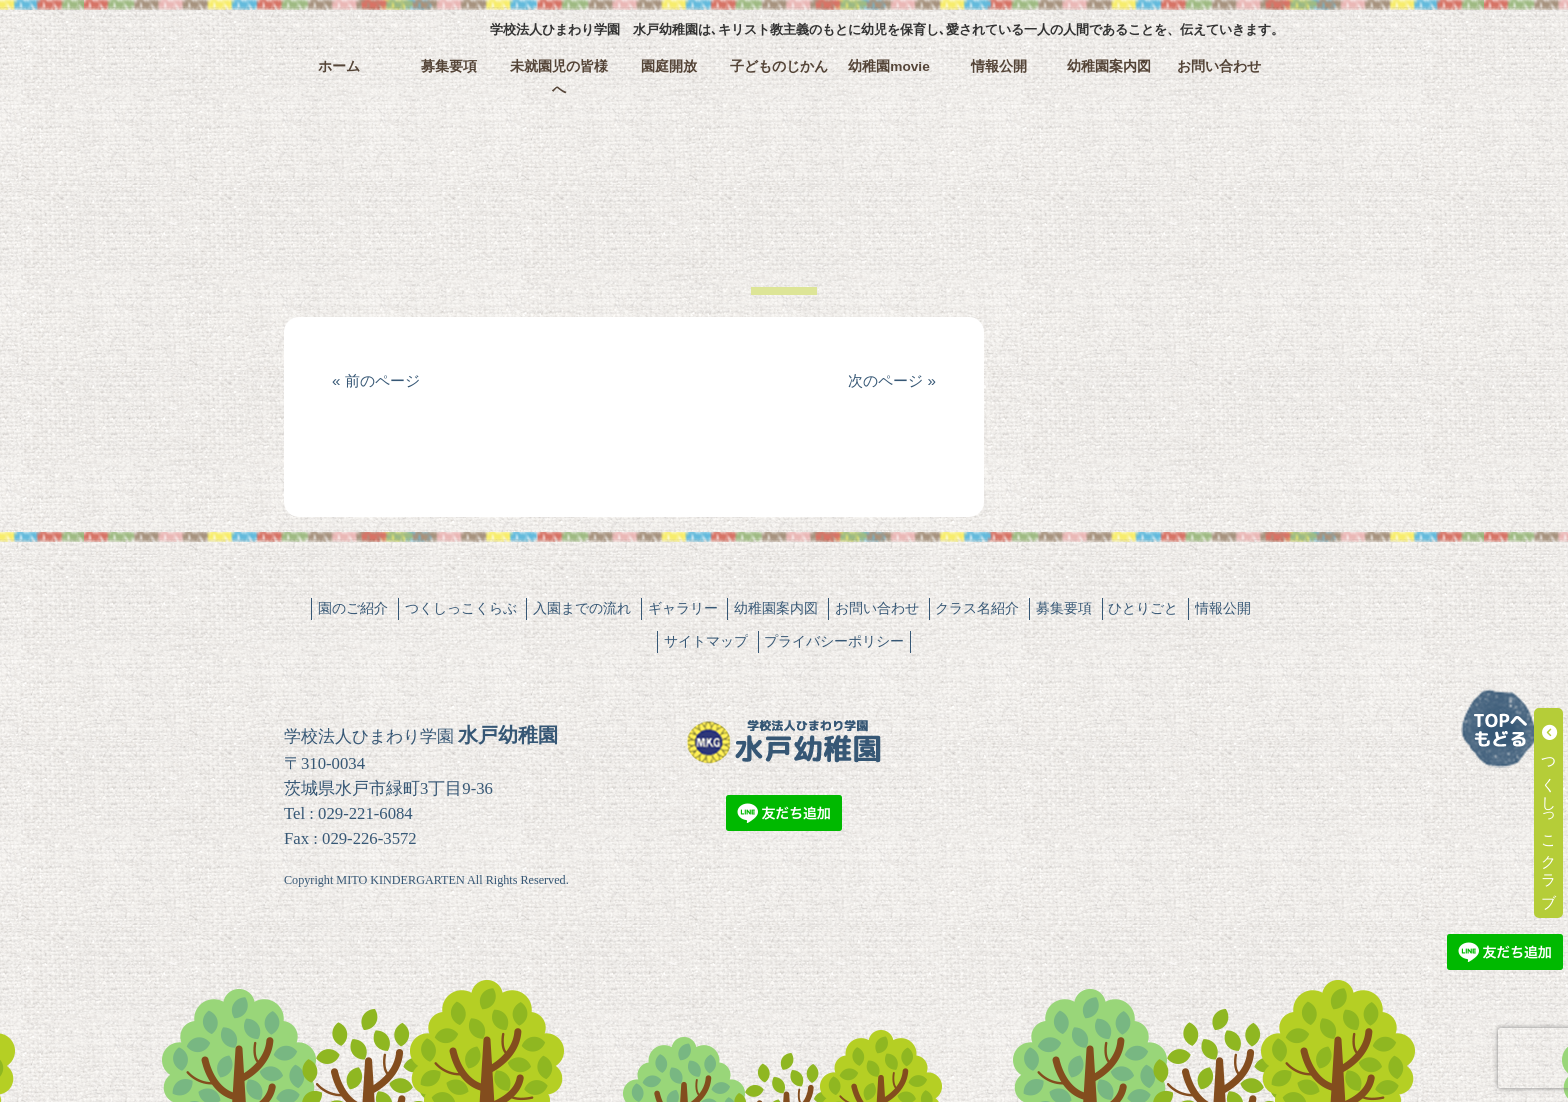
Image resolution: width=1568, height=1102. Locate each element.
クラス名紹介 (977, 608)
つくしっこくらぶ (461, 608)
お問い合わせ (1219, 66)
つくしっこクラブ (1549, 813)
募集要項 (449, 66)
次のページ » (892, 380)
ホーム (339, 66)
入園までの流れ (582, 608)
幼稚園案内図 (1109, 66)
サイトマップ (706, 641)
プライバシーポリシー (834, 641)
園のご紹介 (353, 608)
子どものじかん (779, 66)
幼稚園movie (889, 66)
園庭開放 (669, 66)
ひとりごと (1143, 608)
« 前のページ (376, 380)
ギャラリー (683, 608)
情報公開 (999, 66)
